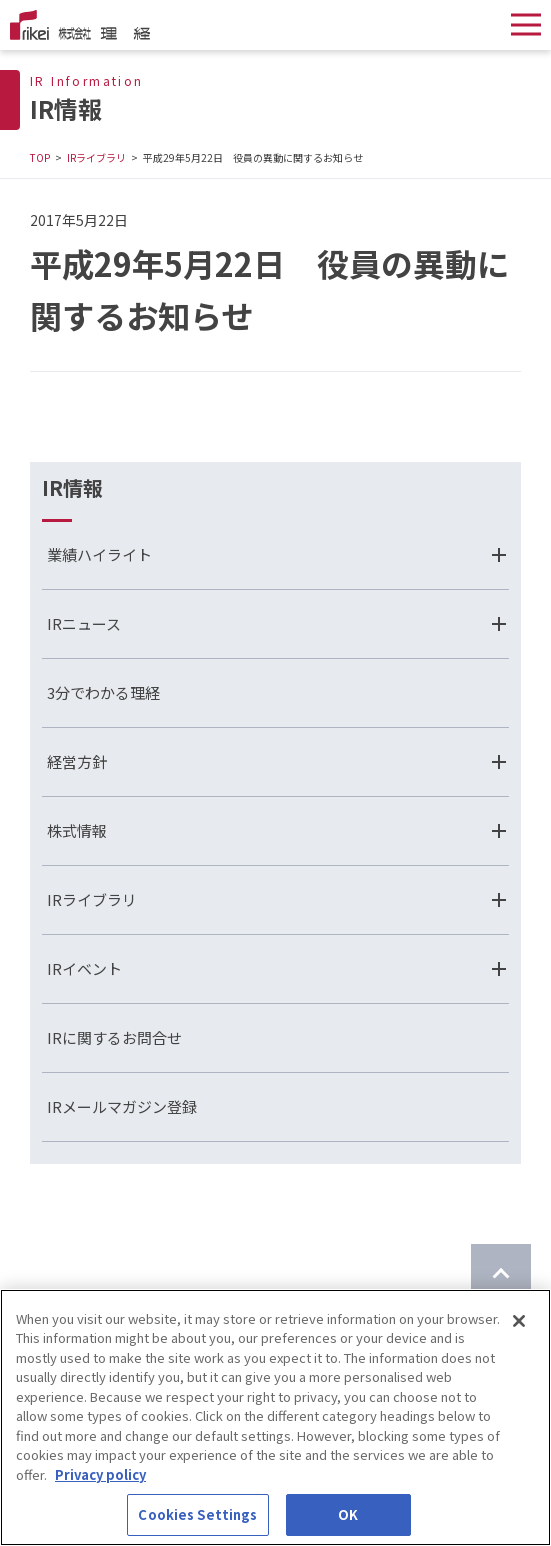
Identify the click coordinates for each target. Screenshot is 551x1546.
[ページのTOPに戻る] (501, 1274)
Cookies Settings (197, 1514)
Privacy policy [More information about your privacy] (100, 1474)
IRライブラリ (96, 157)
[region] (275, 1417)
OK (348, 1514)
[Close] (519, 1321)
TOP (40, 157)
